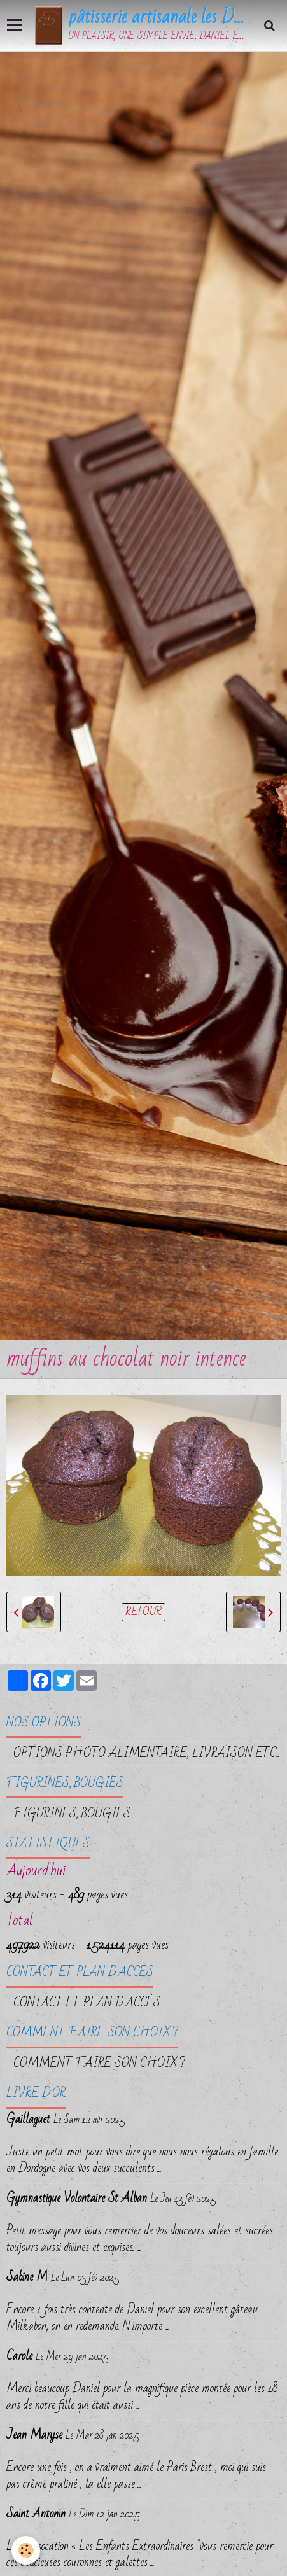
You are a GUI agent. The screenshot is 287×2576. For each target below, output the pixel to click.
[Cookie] (25, 2550)
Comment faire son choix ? (99, 2063)
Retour (143, 1612)
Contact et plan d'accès (86, 2002)
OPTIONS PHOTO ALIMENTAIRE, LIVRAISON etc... (146, 1753)
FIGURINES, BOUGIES (71, 1813)
